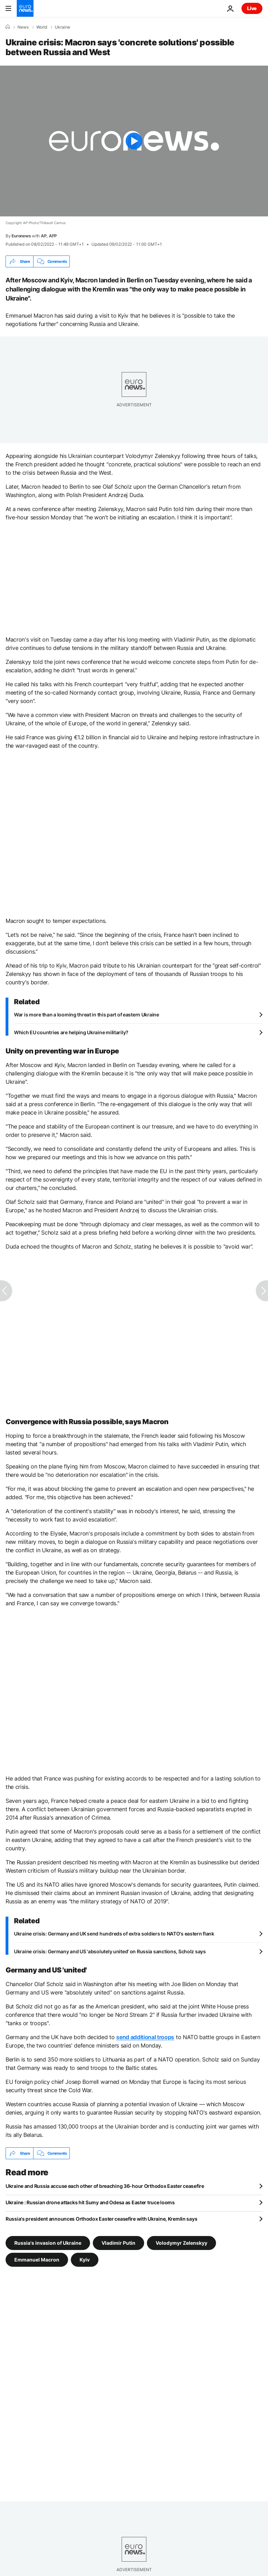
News (23, 27)
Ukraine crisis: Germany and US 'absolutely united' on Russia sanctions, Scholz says (110, 1951)
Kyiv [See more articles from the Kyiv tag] (85, 2260)
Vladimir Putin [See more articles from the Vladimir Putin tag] (118, 2243)
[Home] (8, 26)
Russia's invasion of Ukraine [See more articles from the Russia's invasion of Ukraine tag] (47, 2243)
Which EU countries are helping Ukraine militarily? (71, 1032)
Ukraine (62, 27)
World (41, 27)
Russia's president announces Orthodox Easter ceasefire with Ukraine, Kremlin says (101, 2219)
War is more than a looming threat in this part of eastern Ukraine (86, 1014)
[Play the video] (134, 141)
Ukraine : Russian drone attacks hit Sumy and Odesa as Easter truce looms (90, 2202)
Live (252, 8)
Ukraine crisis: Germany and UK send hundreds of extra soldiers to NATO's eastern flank (114, 1934)
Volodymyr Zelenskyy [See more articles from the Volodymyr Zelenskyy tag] (181, 2243)
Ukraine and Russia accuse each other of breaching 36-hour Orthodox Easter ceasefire (105, 2186)
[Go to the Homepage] (25, 8)
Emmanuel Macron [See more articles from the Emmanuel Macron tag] (36, 2260)
